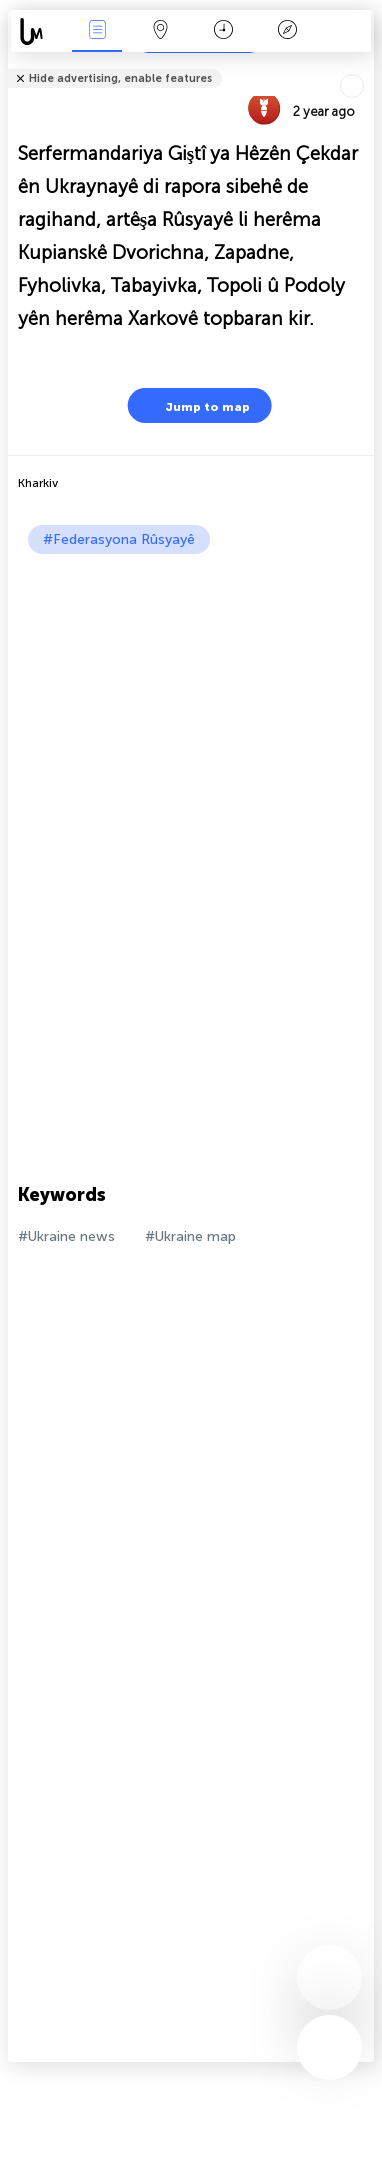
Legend (287, 31)
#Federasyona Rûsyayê (119, 539)
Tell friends (365, 65)
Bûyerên (97, 31)
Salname (223, 31)
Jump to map (195, 405)
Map (160, 31)
